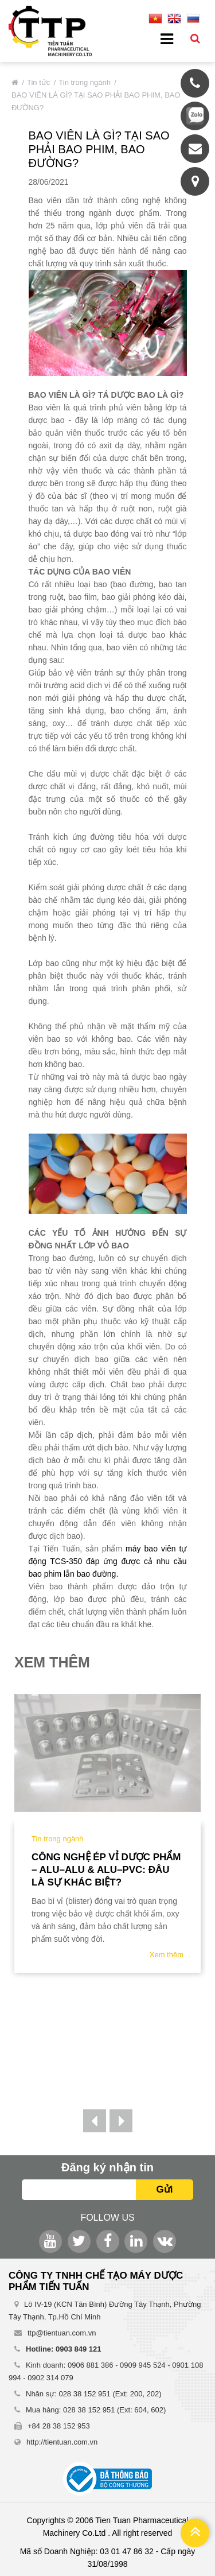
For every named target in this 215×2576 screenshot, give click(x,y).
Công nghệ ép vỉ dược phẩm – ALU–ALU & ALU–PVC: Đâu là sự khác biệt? (106, 1870)
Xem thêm (166, 1954)
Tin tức (38, 82)
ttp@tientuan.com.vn (62, 2333)
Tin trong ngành (84, 82)
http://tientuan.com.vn (61, 2442)
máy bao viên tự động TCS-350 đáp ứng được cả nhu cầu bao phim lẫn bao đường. (108, 1561)
